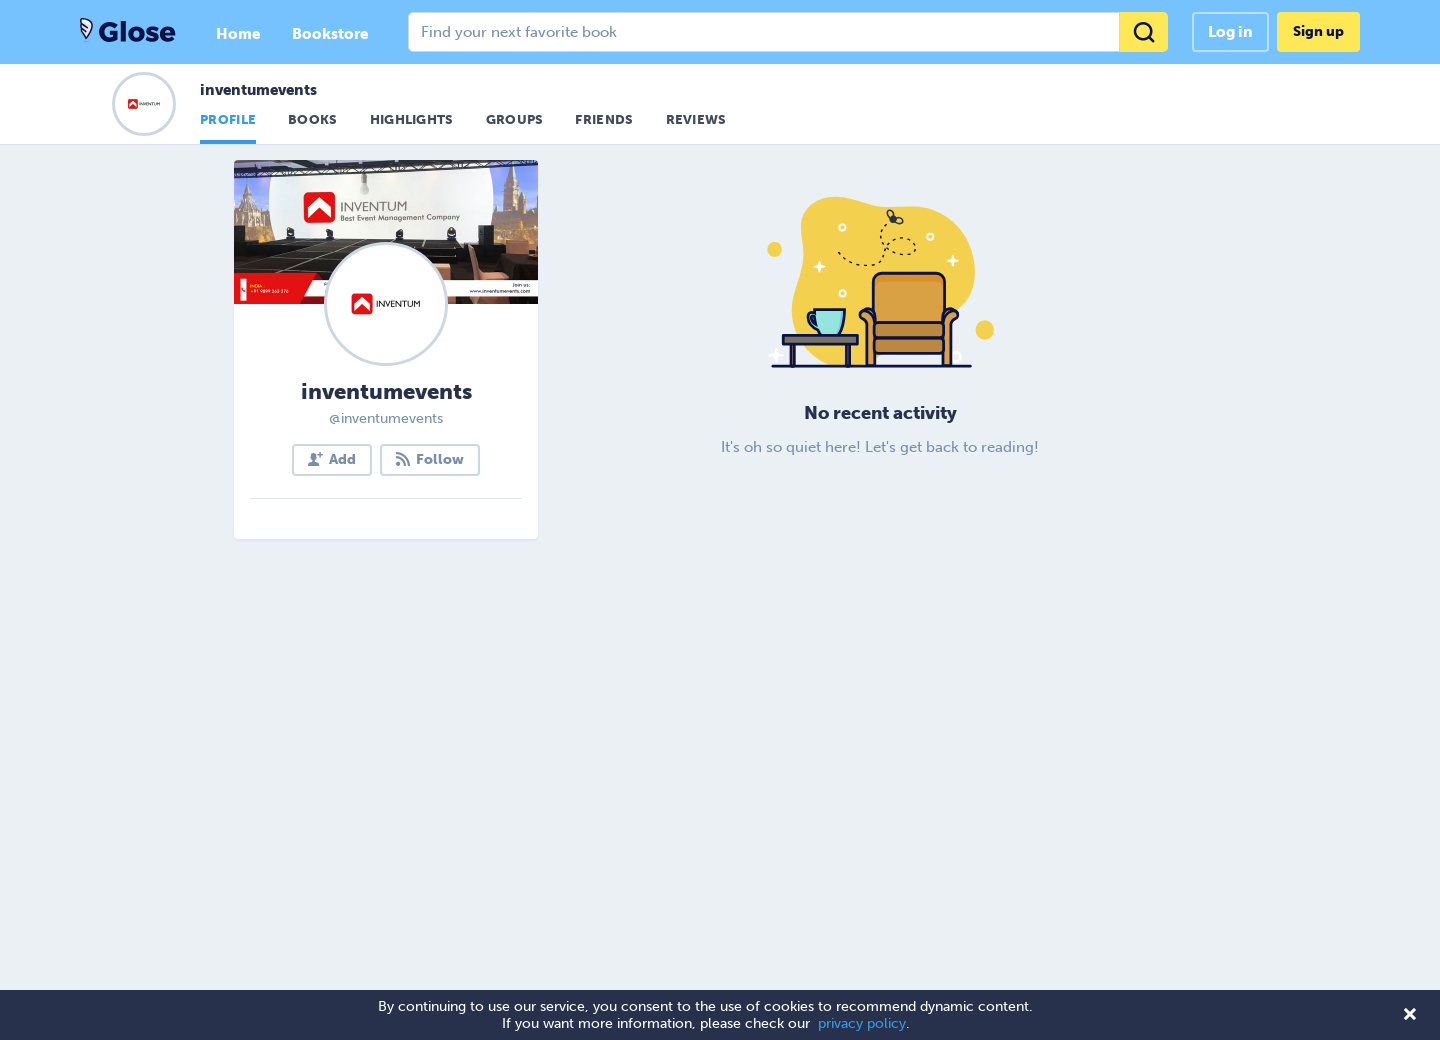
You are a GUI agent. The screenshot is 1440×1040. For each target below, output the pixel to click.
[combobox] (788, 32)
